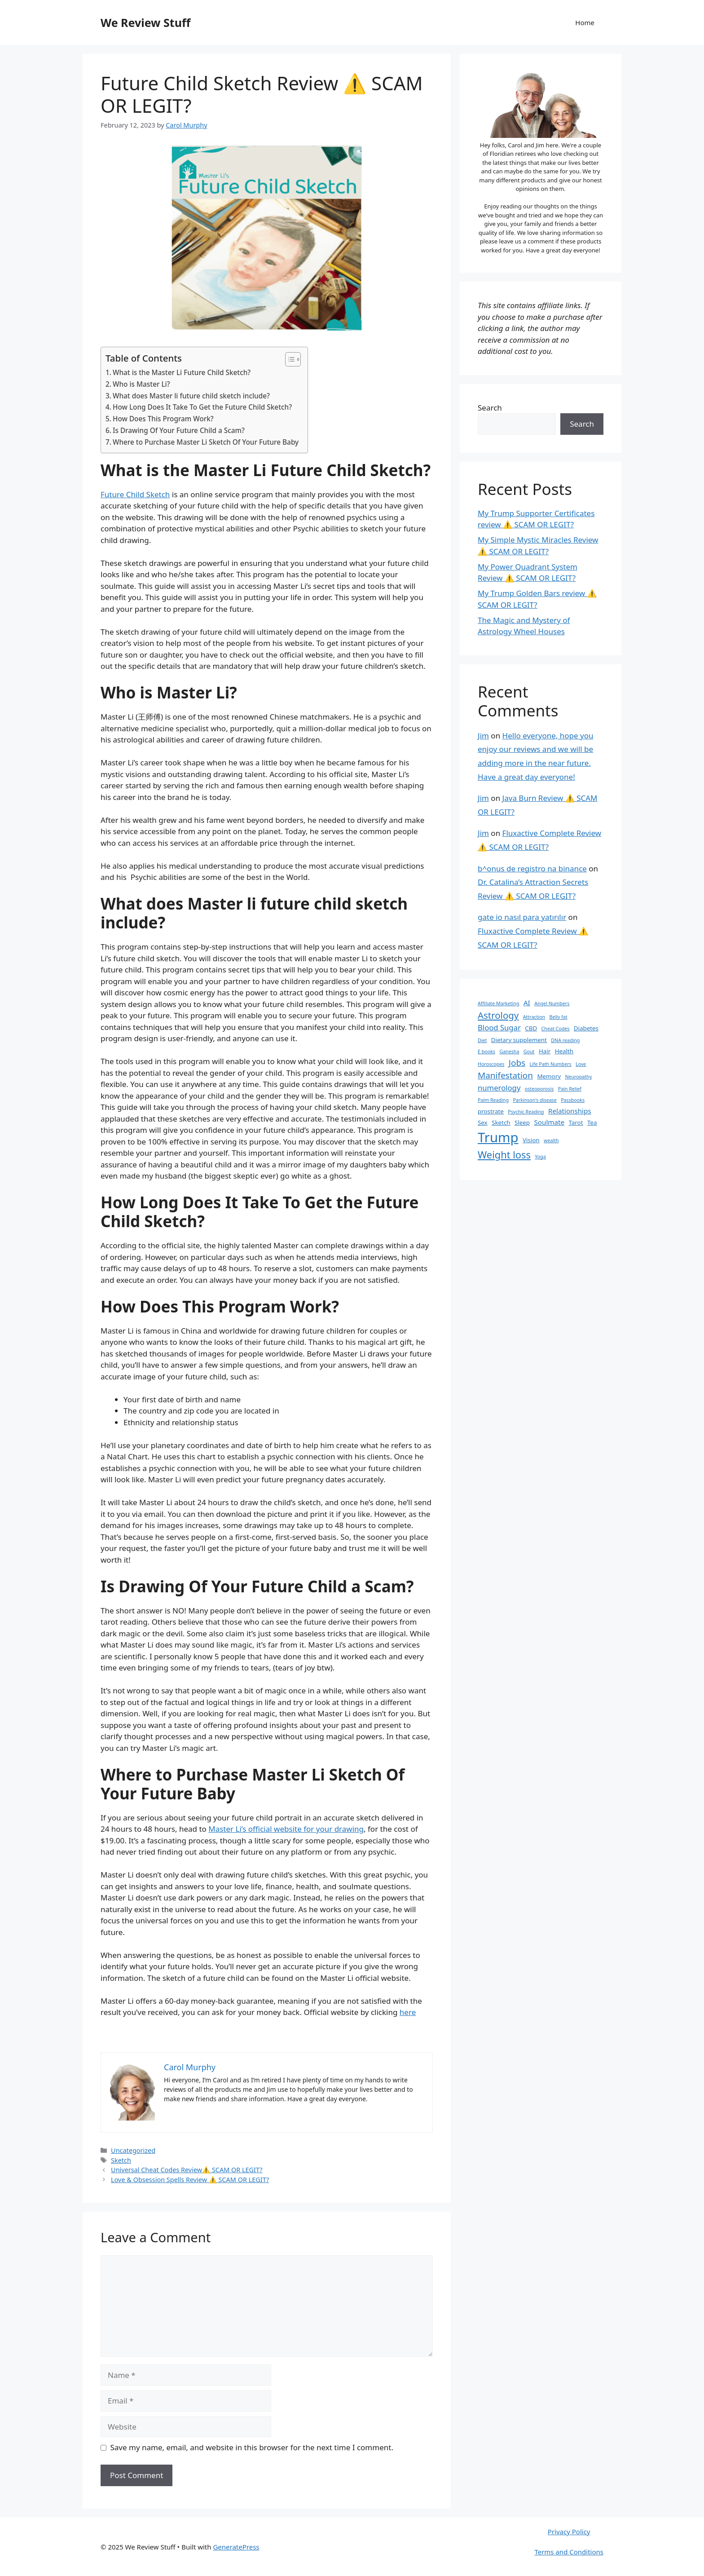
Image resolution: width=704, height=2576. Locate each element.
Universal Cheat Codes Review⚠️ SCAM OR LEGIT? (187, 2169)
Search (490, 407)
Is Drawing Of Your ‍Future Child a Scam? (179, 430)
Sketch (121, 2160)
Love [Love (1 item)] (581, 1064)
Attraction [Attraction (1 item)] (534, 1017)
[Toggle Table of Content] (288, 359)
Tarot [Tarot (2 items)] (575, 1122)
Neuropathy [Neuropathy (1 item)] (578, 1077)
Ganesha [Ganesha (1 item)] (509, 1051)
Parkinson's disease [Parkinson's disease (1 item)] (534, 1100)
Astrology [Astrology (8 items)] (498, 1015)
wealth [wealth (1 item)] (551, 1140)
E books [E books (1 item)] (486, 1051)
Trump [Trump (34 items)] (498, 1137)
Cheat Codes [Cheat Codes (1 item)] (555, 1028)
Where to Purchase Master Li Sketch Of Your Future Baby (206, 441)
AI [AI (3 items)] (527, 1002)
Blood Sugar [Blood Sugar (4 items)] (499, 1027)
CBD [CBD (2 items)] (531, 1028)
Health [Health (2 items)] (564, 1051)
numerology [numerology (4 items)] (499, 1088)
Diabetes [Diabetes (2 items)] (586, 1028)
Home (584, 22)
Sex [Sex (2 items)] (483, 1122)
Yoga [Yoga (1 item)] (540, 1156)
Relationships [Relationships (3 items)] (569, 1110)
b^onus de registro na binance (532, 868)
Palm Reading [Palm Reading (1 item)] (493, 1100)
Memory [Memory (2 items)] (549, 1076)
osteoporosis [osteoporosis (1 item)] (539, 1089)
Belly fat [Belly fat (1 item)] (559, 1017)
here (408, 2012)
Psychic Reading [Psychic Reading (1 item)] (526, 1112)
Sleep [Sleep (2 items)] (522, 1122)
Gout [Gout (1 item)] (529, 1051)
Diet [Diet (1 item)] (482, 1040)
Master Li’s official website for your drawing (286, 1829)
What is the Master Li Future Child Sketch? (182, 372)
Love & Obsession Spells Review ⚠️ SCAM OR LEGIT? (190, 2179)
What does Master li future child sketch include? (191, 395)
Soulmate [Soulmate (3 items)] (549, 1122)
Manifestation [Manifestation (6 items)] (505, 1075)
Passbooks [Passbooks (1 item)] (573, 1100)
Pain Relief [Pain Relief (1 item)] (569, 1089)
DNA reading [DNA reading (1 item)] (565, 1040)
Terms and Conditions (568, 2551)
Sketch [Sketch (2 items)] (501, 1122)
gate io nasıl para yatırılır (522, 917)
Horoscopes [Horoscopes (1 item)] (491, 1064)
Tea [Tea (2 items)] (592, 1122)
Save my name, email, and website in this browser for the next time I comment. (251, 2447)
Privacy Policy (569, 2531)
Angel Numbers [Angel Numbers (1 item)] (551, 1003)
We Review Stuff (145, 22)
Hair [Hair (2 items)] (544, 1051)
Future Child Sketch (135, 494)
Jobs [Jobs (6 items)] (517, 1063)
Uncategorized (133, 2150)
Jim (483, 735)
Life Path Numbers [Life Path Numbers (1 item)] (551, 1064)
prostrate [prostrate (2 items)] (491, 1111)
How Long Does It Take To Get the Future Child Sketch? (202, 406)
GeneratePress (236, 2546)
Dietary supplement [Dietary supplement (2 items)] (519, 1040)
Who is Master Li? (141, 384)
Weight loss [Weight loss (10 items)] (504, 1154)
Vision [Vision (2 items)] (531, 1140)
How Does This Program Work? (163, 418)
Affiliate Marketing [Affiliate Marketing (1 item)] (498, 1003)
